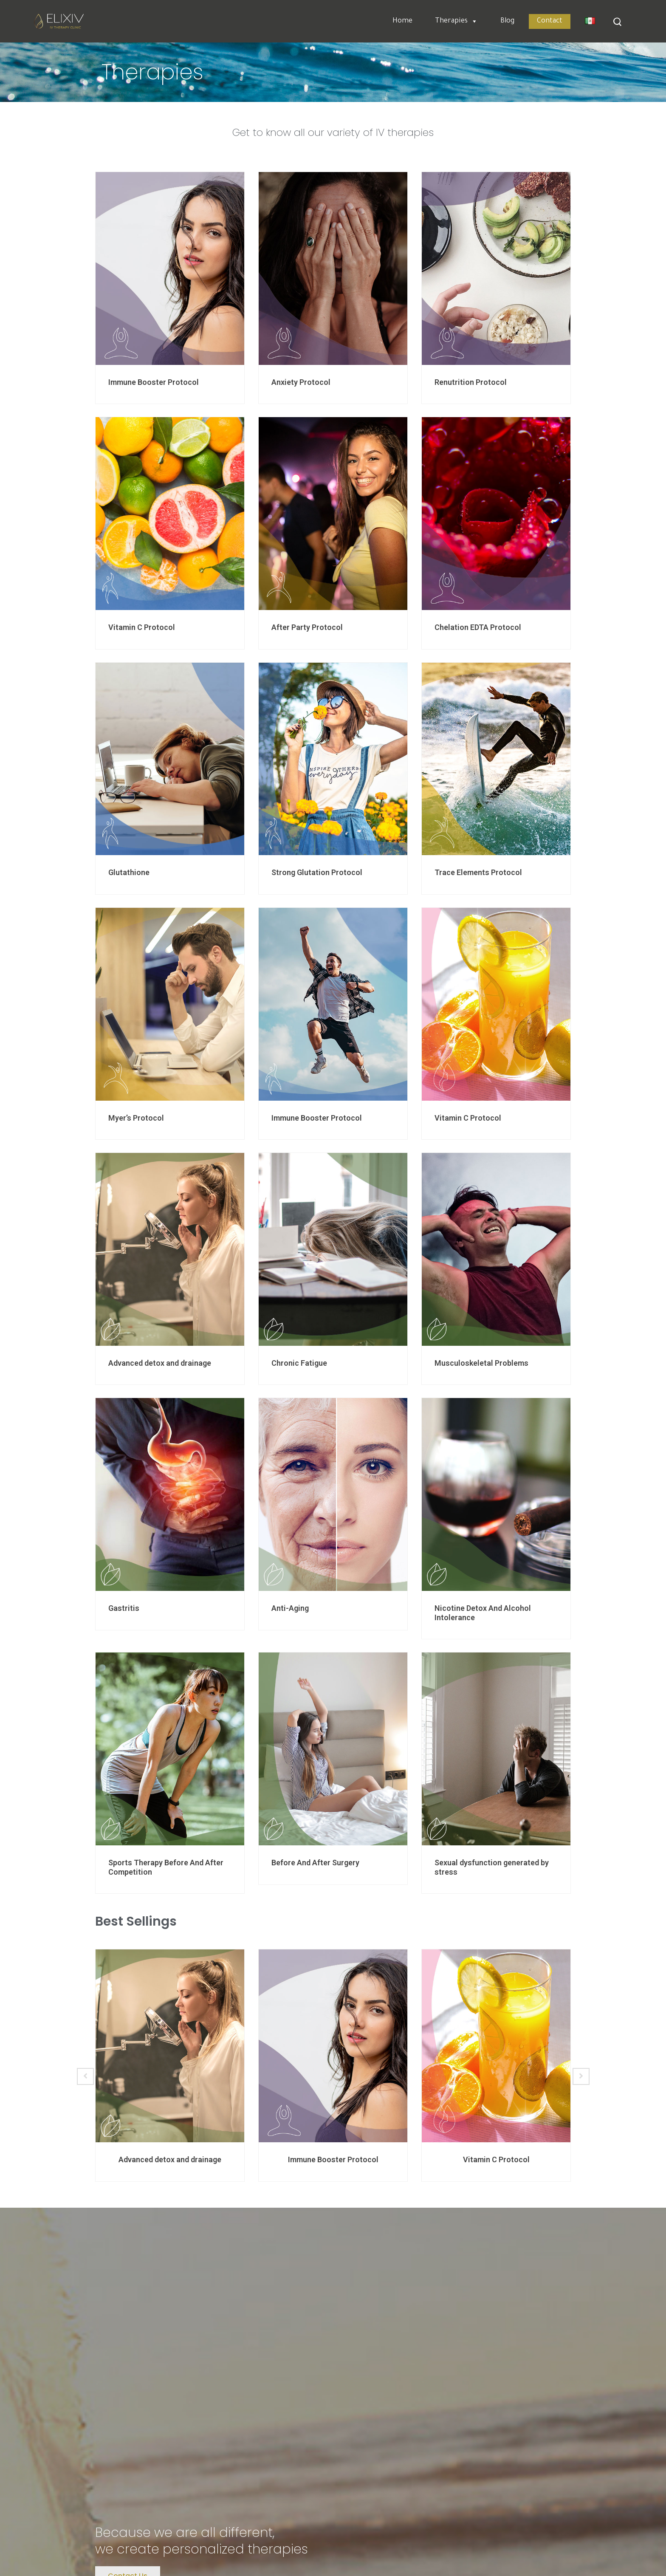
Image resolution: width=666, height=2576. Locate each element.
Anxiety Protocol (300, 382)
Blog (507, 21)
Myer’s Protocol (136, 1117)
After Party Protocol (307, 627)
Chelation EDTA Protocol (478, 627)
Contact (549, 21)
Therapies (456, 21)
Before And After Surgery (315, 1862)
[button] (473, 21)
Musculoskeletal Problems (481, 1363)
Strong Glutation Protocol (316, 872)
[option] (169, 2065)
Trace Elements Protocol (478, 872)
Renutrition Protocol (471, 382)
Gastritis (123, 1608)
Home (402, 21)
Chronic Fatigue (299, 1363)
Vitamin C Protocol (141, 627)
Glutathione (129, 872)
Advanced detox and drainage (159, 1363)
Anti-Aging (290, 1608)
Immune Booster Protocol (153, 382)
